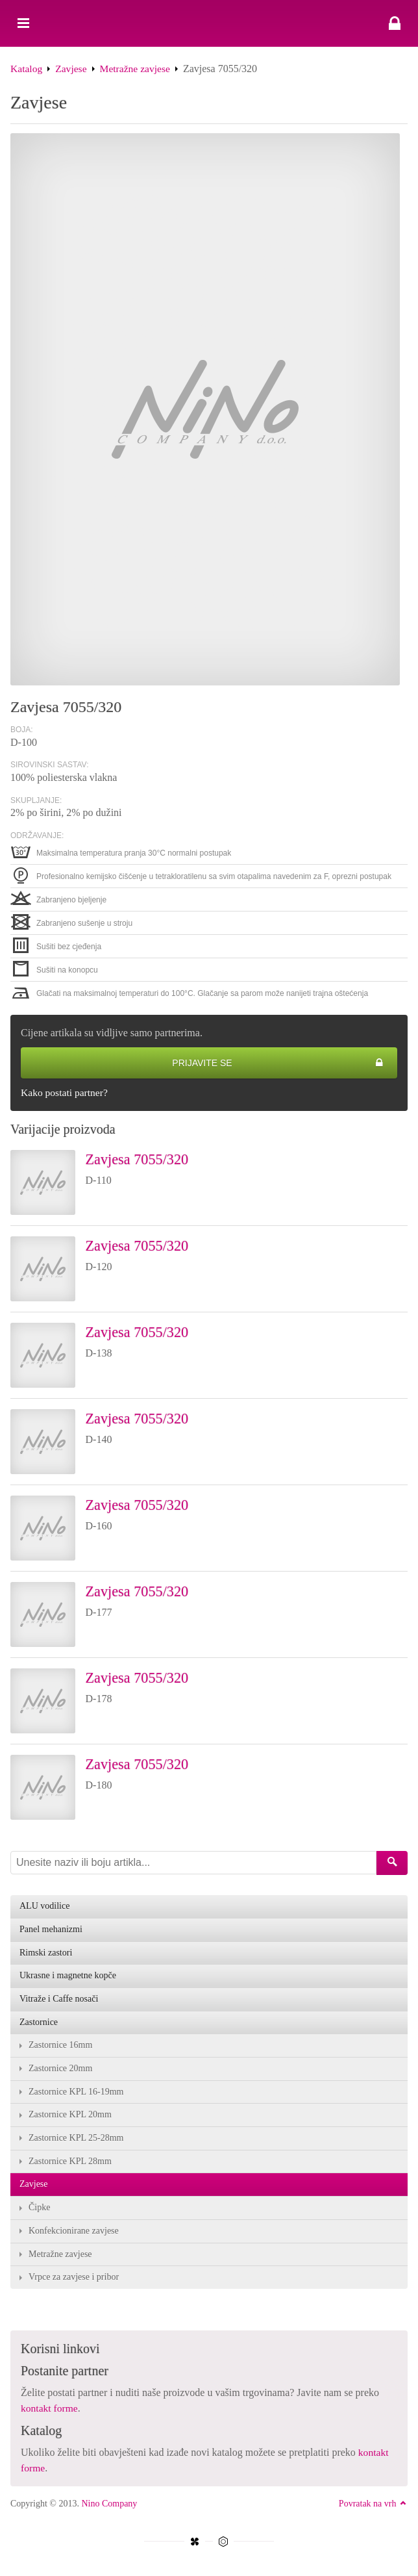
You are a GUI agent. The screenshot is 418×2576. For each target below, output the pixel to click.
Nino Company (109, 2507)
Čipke (39, 2211)
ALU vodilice (44, 1907)
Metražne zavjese (137, 68)
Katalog (26, 68)
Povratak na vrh (373, 2507)
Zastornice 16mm (60, 2047)
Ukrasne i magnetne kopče (67, 1977)
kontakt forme (50, 2411)
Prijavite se (278, 1063)
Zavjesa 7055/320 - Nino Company (209, 23)
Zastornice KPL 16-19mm (76, 2094)
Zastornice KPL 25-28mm (76, 2141)
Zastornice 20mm (60, 2071)
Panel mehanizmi (50, 1930)
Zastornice (38, 2024)
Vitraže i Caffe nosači (58, 2001)
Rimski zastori (45, 1954)
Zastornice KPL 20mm (70, 2118)
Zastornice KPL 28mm (70, 2164)
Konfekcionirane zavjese (74, 2234)
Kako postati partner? (65, 1093)
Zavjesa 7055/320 (141, 1159)
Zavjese (72, 68)
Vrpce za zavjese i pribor (74, 2281)
